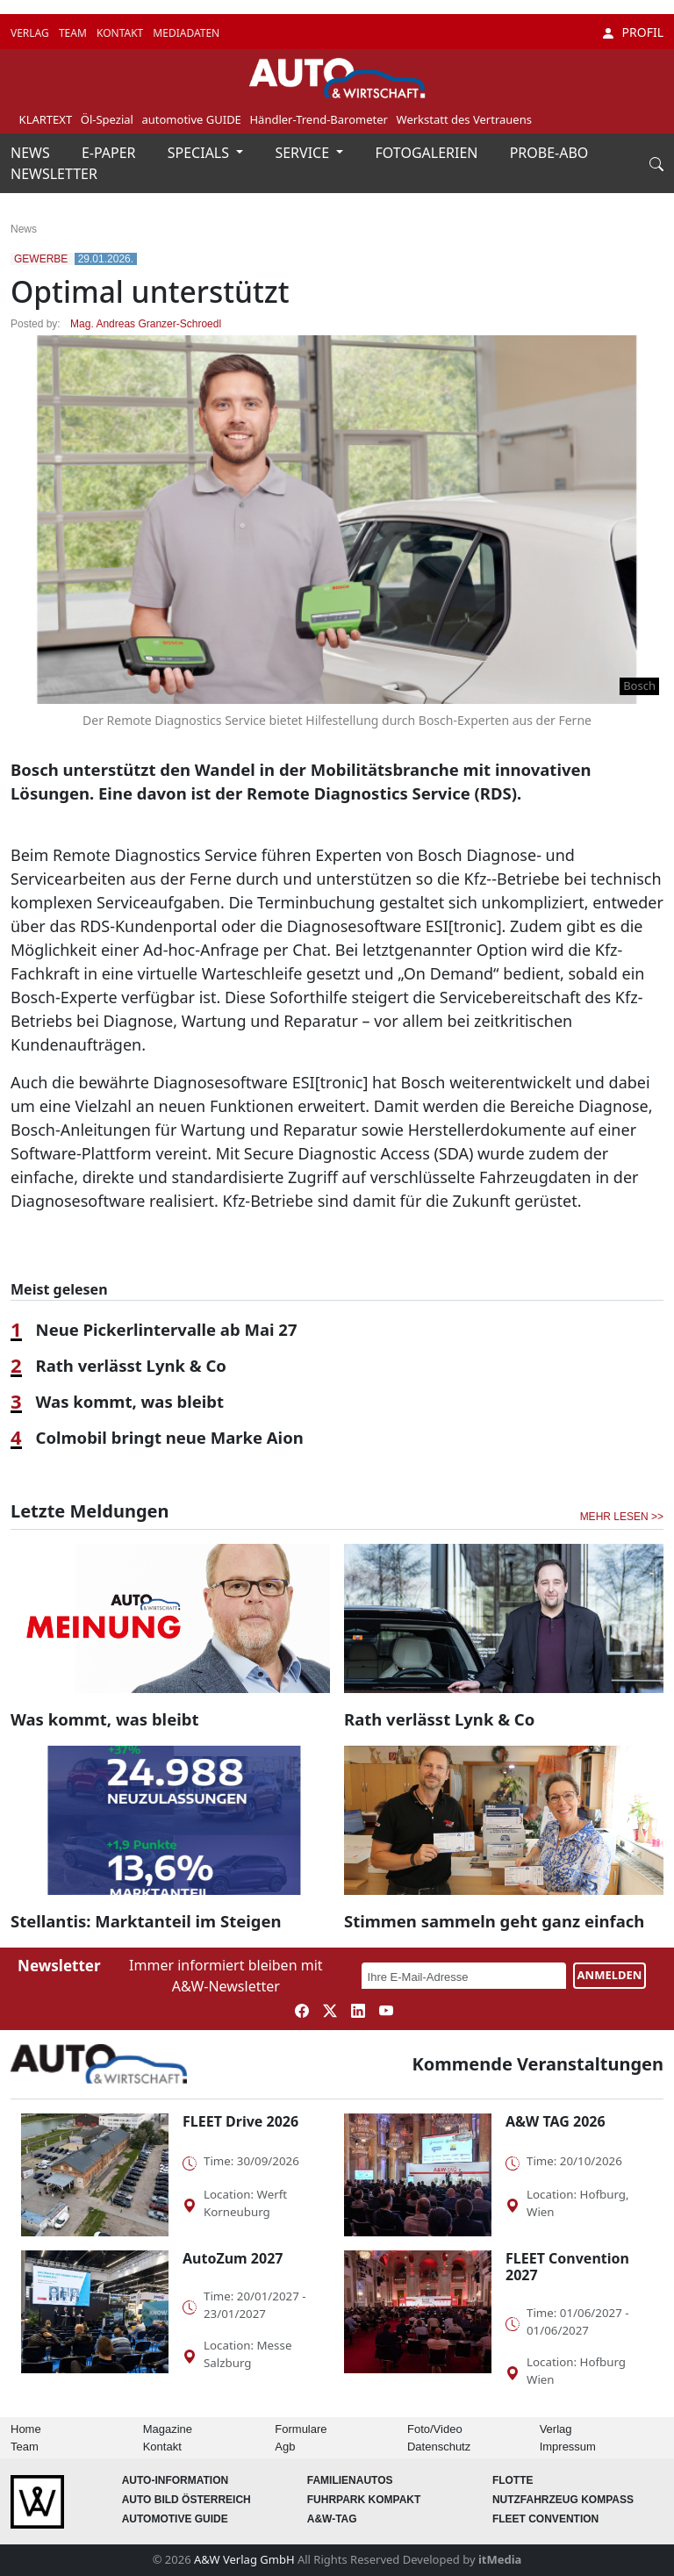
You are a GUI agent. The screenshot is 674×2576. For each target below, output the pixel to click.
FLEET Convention (545, 2519)
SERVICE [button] (304, 152)
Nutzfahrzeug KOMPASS (563, 2499)
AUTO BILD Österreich (186, 2499)
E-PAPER (111, 152)
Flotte (513, 2480)
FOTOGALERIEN (429, 152)
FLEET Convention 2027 (567, 2267)
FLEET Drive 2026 (240, 2121)
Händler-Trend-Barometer (318, 119)
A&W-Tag (332, 2519)
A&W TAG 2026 (556, 2121)
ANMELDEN (609, 1975)
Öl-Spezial (107, 119)
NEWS (32, 152)
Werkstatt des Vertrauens (464, 119)
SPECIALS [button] (200, 152)
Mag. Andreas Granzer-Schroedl (145, 324)
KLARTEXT (46, 119)
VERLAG (31, 32)
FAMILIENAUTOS (350, 2480)
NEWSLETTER (54, 173)
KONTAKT (121, 32)
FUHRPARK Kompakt (364, 2499)
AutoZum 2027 (233, 2258)
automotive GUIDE (190, 119)
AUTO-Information (175, 2480)
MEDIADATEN (186, 32)
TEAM (74, 32)
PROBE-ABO (549, 152)
